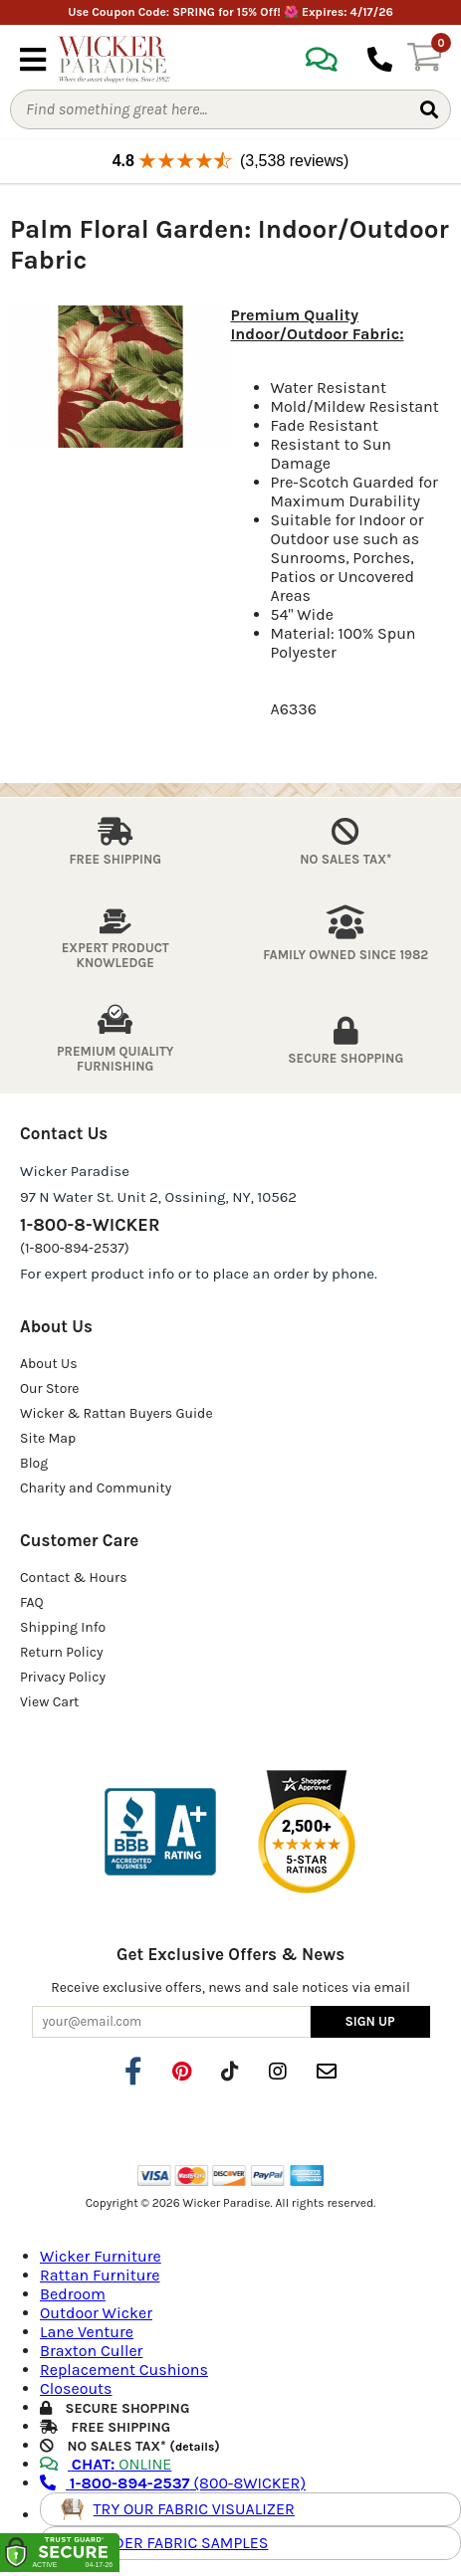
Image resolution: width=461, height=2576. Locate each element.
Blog (34, 1463)
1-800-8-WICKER (89, 1225)
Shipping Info (63, 1627)
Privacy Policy (63, 1677)
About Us (49, 1363)
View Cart (49, 1701)
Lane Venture (86, 2331)
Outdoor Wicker (96, 2312)
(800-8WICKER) (173, 2483)
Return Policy (62, 1652)
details (194, 2447)
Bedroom (73, 2293)
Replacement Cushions (124, 2369)
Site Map (48, 1438)
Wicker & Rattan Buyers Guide (116, 1413)
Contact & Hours (73, 1577)
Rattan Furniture (100, 2275)
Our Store (50, 1388)
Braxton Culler (91, 2350)
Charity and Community (95, 1488)
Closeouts (76, 2388)
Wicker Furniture (100, 2256)
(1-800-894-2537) (74, 1248)
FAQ (32, 1602)
